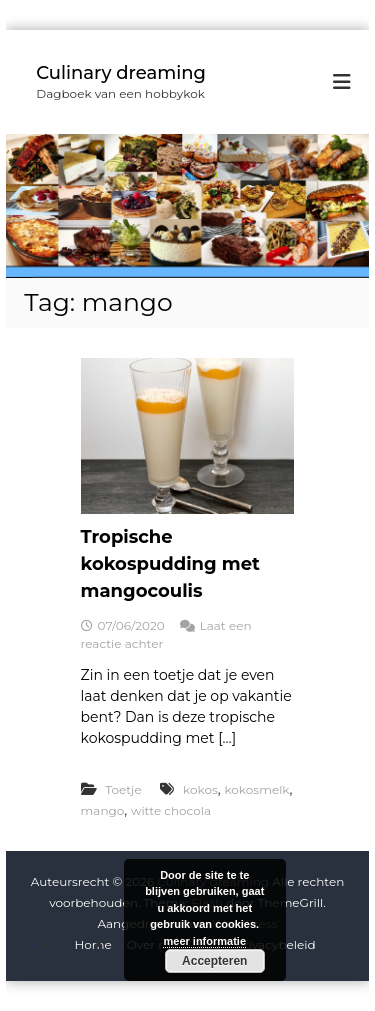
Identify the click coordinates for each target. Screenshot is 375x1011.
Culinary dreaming (121, 73)
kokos (200, 789)
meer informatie (204, 941)
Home (92, 944)
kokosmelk (256, 789)
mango (103, 810)
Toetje (123, 789)
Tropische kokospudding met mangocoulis (170, 564)
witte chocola (171, 810)
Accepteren (214, 961)
